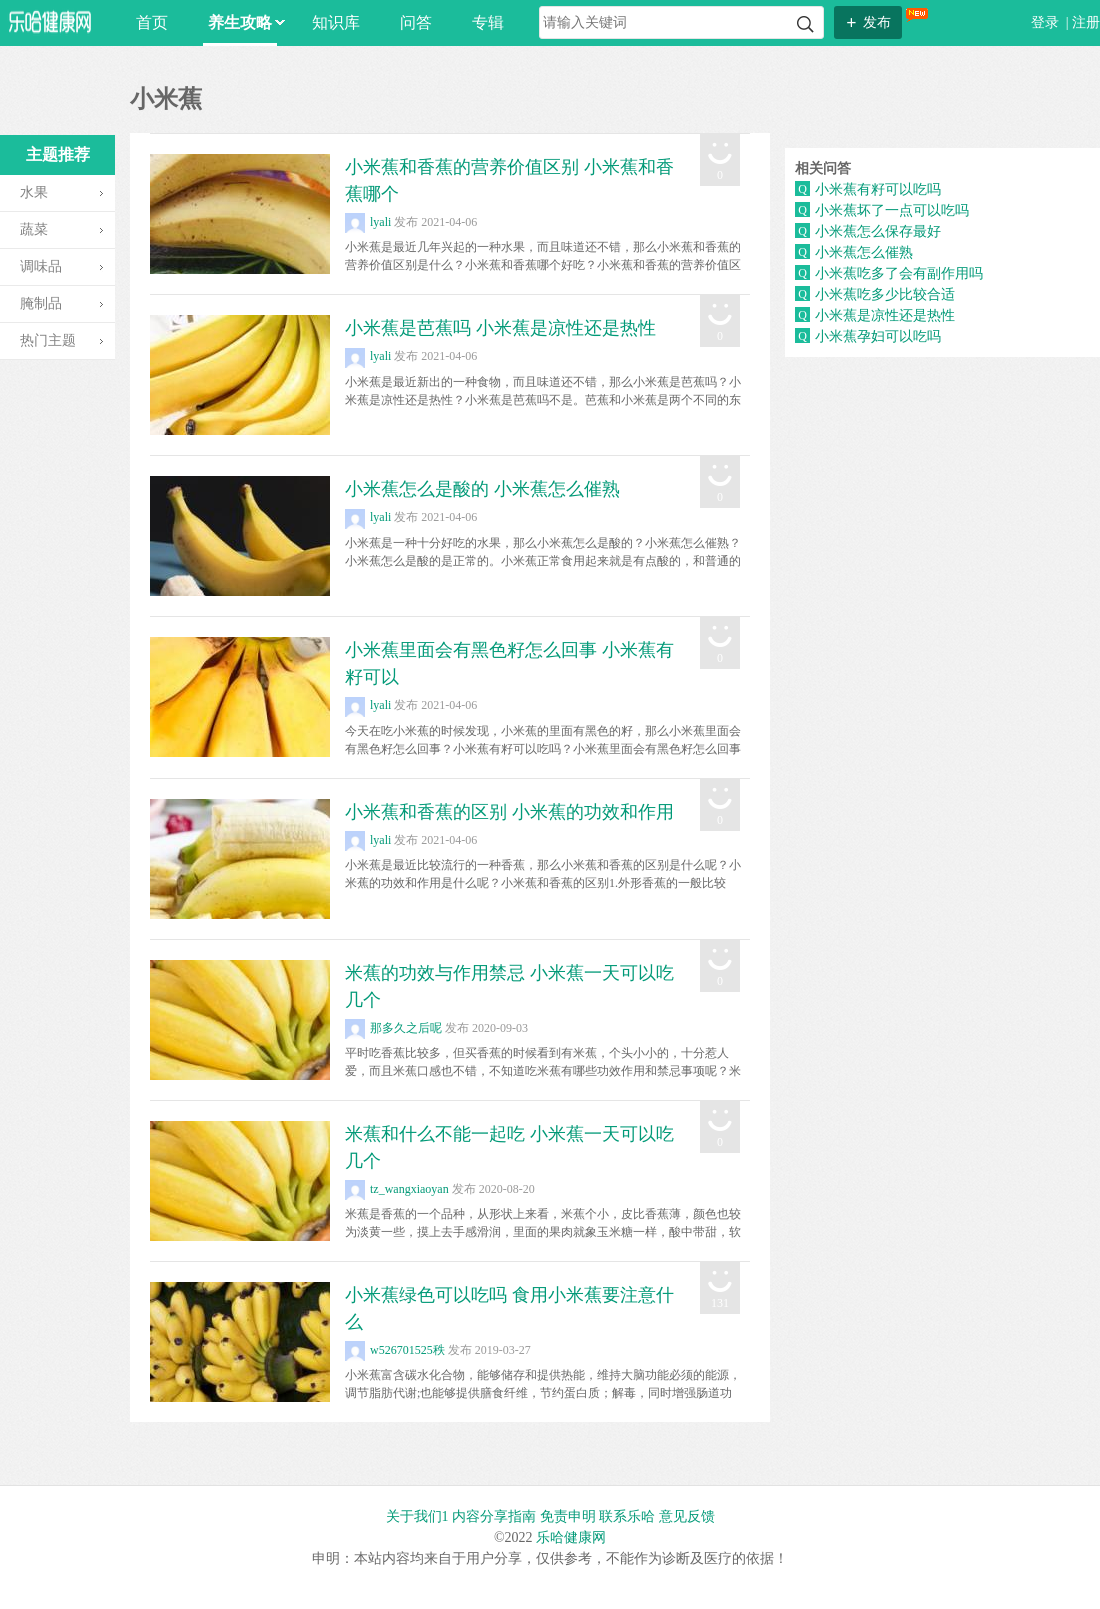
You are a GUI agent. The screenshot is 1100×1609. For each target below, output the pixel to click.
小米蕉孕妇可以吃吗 (878, 336)
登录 (1047, 22)
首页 (152, 22)
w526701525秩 (395, 1350)
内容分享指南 (494, 1516)
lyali (368, 222)
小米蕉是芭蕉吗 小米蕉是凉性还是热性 (500, 328)
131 (720, 1303)
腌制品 (41, 303)
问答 (416, 22)
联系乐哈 (627, 1516)
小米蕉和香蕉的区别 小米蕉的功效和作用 (509, 812)
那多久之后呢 (393, 1028)
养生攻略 (242, 22)
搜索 (805, 24)
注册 (1086, 22)
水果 (34, 192)
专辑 (488, 22)
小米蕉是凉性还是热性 (885, 315)
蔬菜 (34, 229)
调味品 (41, 266)
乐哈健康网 (571, 1537)
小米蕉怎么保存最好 (878, 231)
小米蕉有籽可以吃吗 (878, 189)
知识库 (336, 22)
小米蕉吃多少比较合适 (885, 294)
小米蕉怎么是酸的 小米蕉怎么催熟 (482, 489)
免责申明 (568, 1516)
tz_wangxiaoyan (397, 1189)
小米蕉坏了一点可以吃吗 (892, 210)
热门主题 (48, 340)
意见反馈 (687, 1516)
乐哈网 (50, 21)
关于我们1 (417, 1516)
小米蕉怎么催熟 (864, 252)
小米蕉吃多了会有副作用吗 (899, 273)
